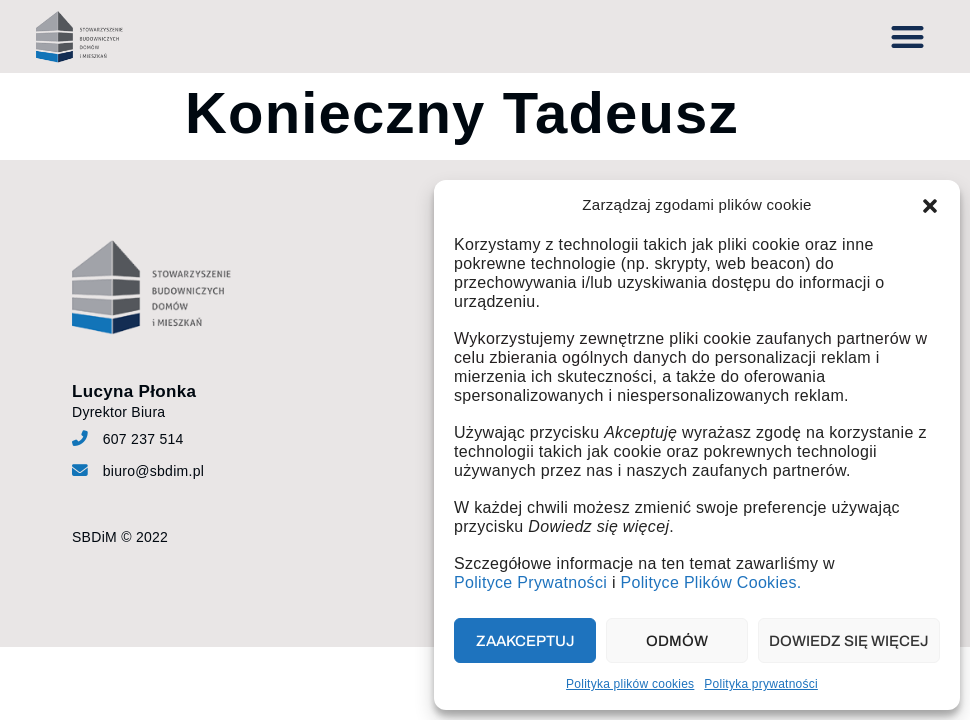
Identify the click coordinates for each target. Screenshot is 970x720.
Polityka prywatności (761, 684)
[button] (930, 206)
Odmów (677, 641)
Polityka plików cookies (630, 684)
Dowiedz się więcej (849, 641)
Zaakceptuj (525, 641)
